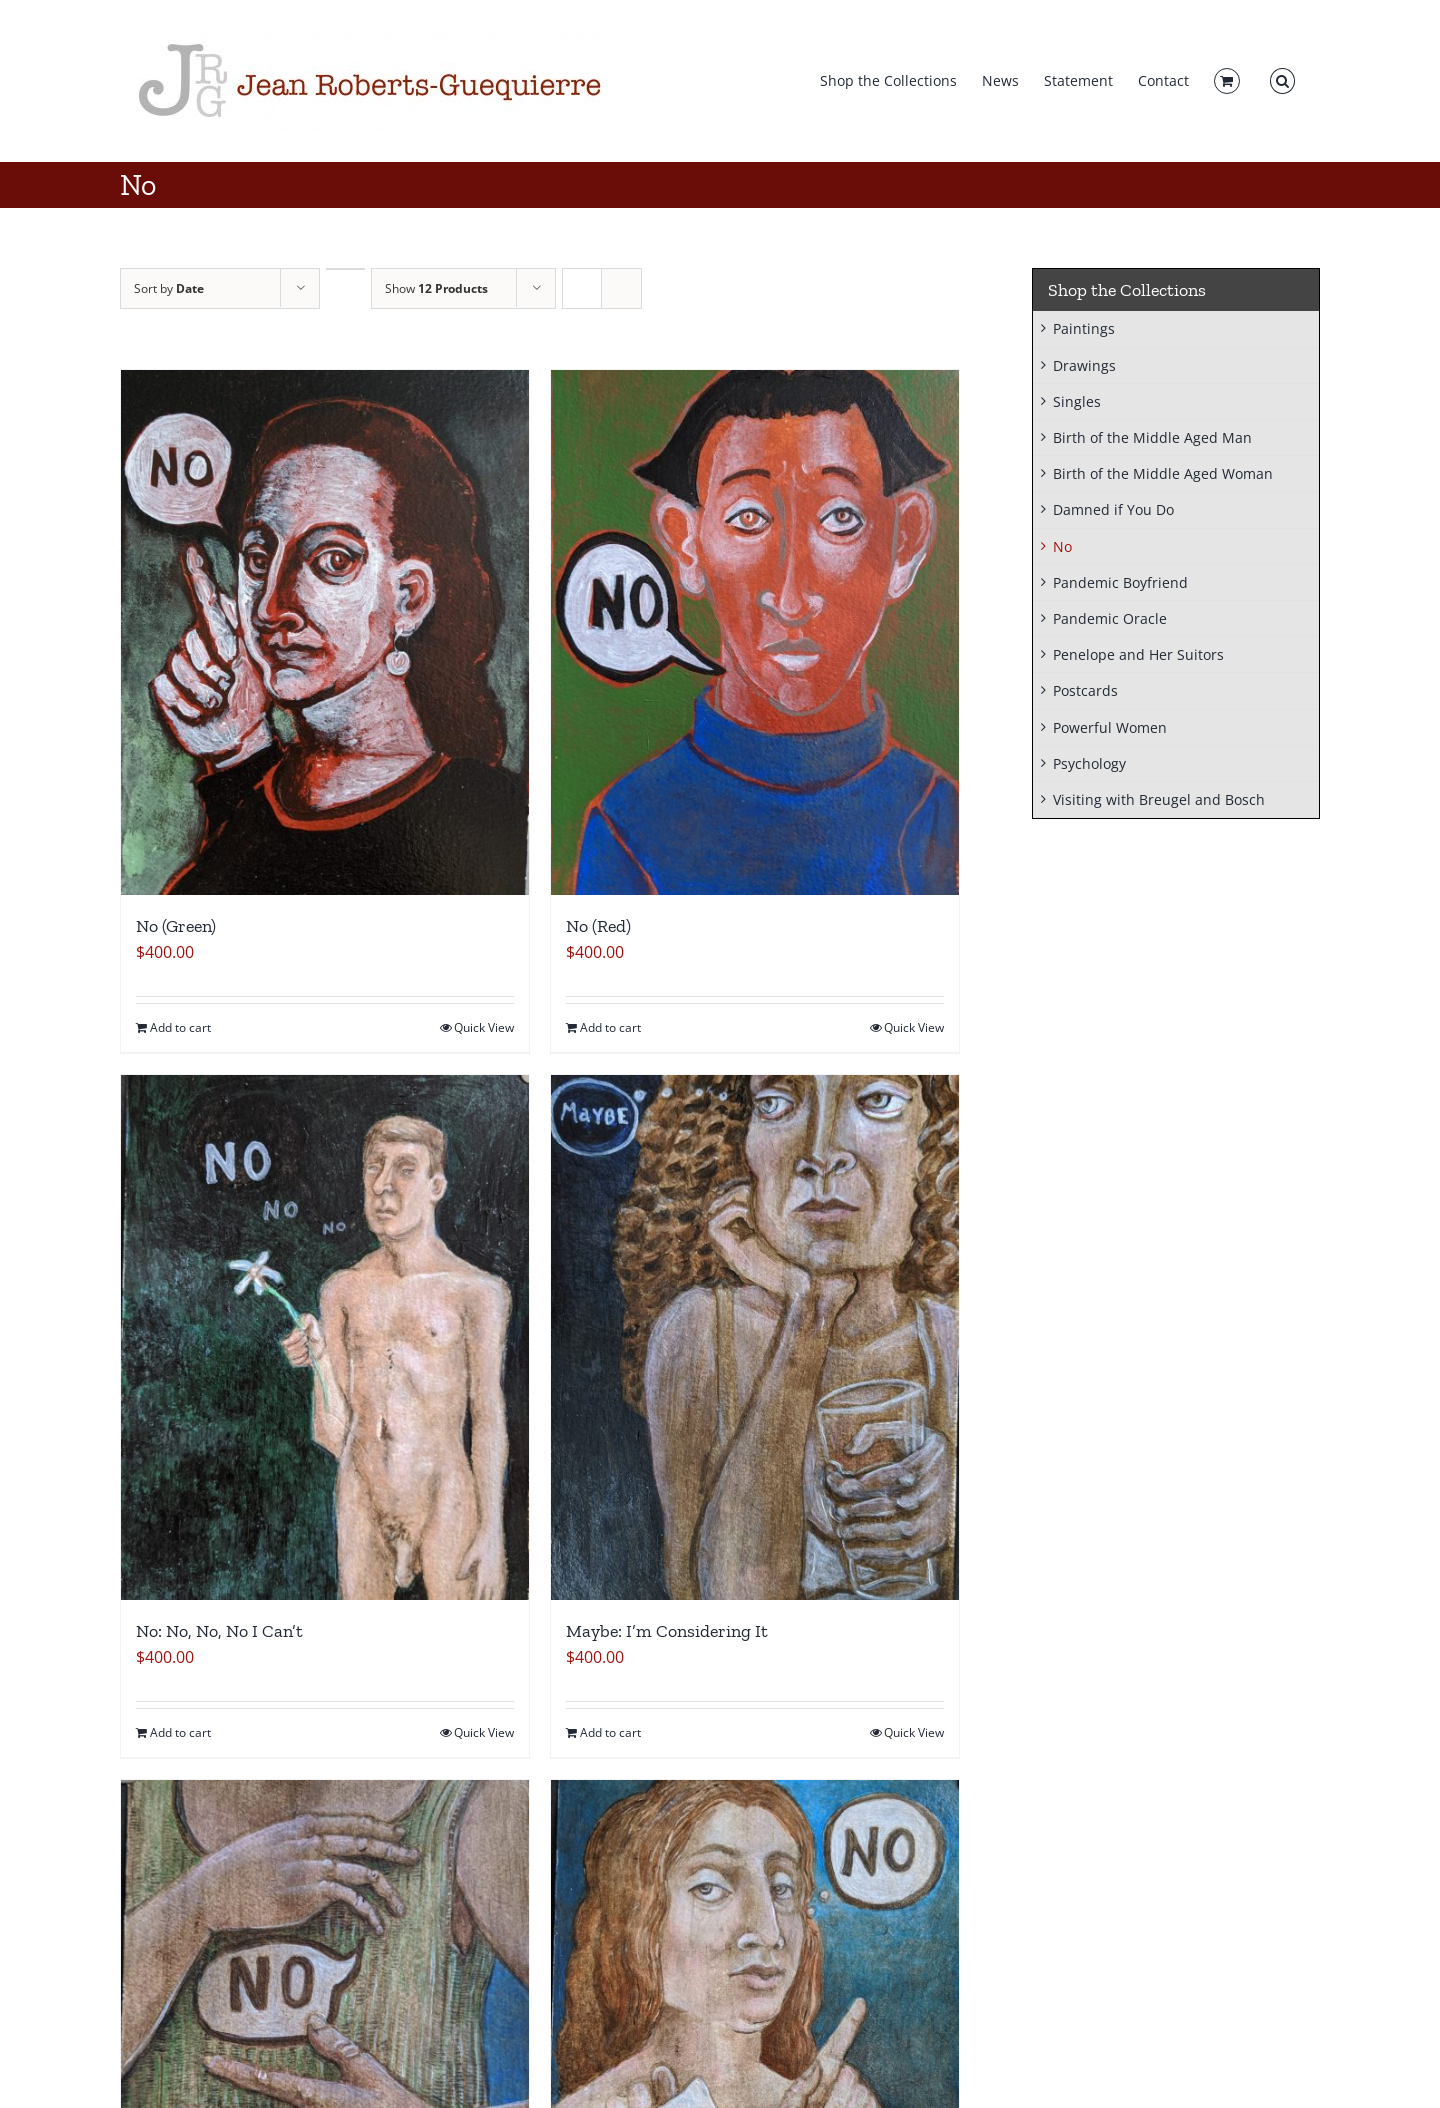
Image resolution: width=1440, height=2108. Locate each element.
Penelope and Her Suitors (1138, 654)
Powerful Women (1110, 727)
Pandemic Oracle (1110, 618)
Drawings (1084, 365)
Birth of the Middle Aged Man (1152, 437)
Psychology (1089, 763)
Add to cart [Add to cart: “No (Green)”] (180, 1027)
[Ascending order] (345, 269)
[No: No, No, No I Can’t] (325, 1337)
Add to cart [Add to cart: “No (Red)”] (610, 1027)
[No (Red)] (755, 632)
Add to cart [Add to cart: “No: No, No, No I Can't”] (180, 1732)
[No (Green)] (325, 632)
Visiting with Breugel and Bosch (1159, 799)
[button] (1282, 81)
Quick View (484, 1027)
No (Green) (176, 926)
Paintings (1084, 328)
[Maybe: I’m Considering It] (755, 1337)
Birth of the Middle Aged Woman (1163, 473)
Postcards (1085, 690)
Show (436, 288)
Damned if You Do (1113, 509)
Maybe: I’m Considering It (667, 1631)
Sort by (169, 288)
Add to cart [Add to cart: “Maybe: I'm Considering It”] (610, 1732)
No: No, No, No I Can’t (219, 1631)
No (1062, 546)
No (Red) (598, 926)
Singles (1077, 401)
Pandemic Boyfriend (1120, 582)
